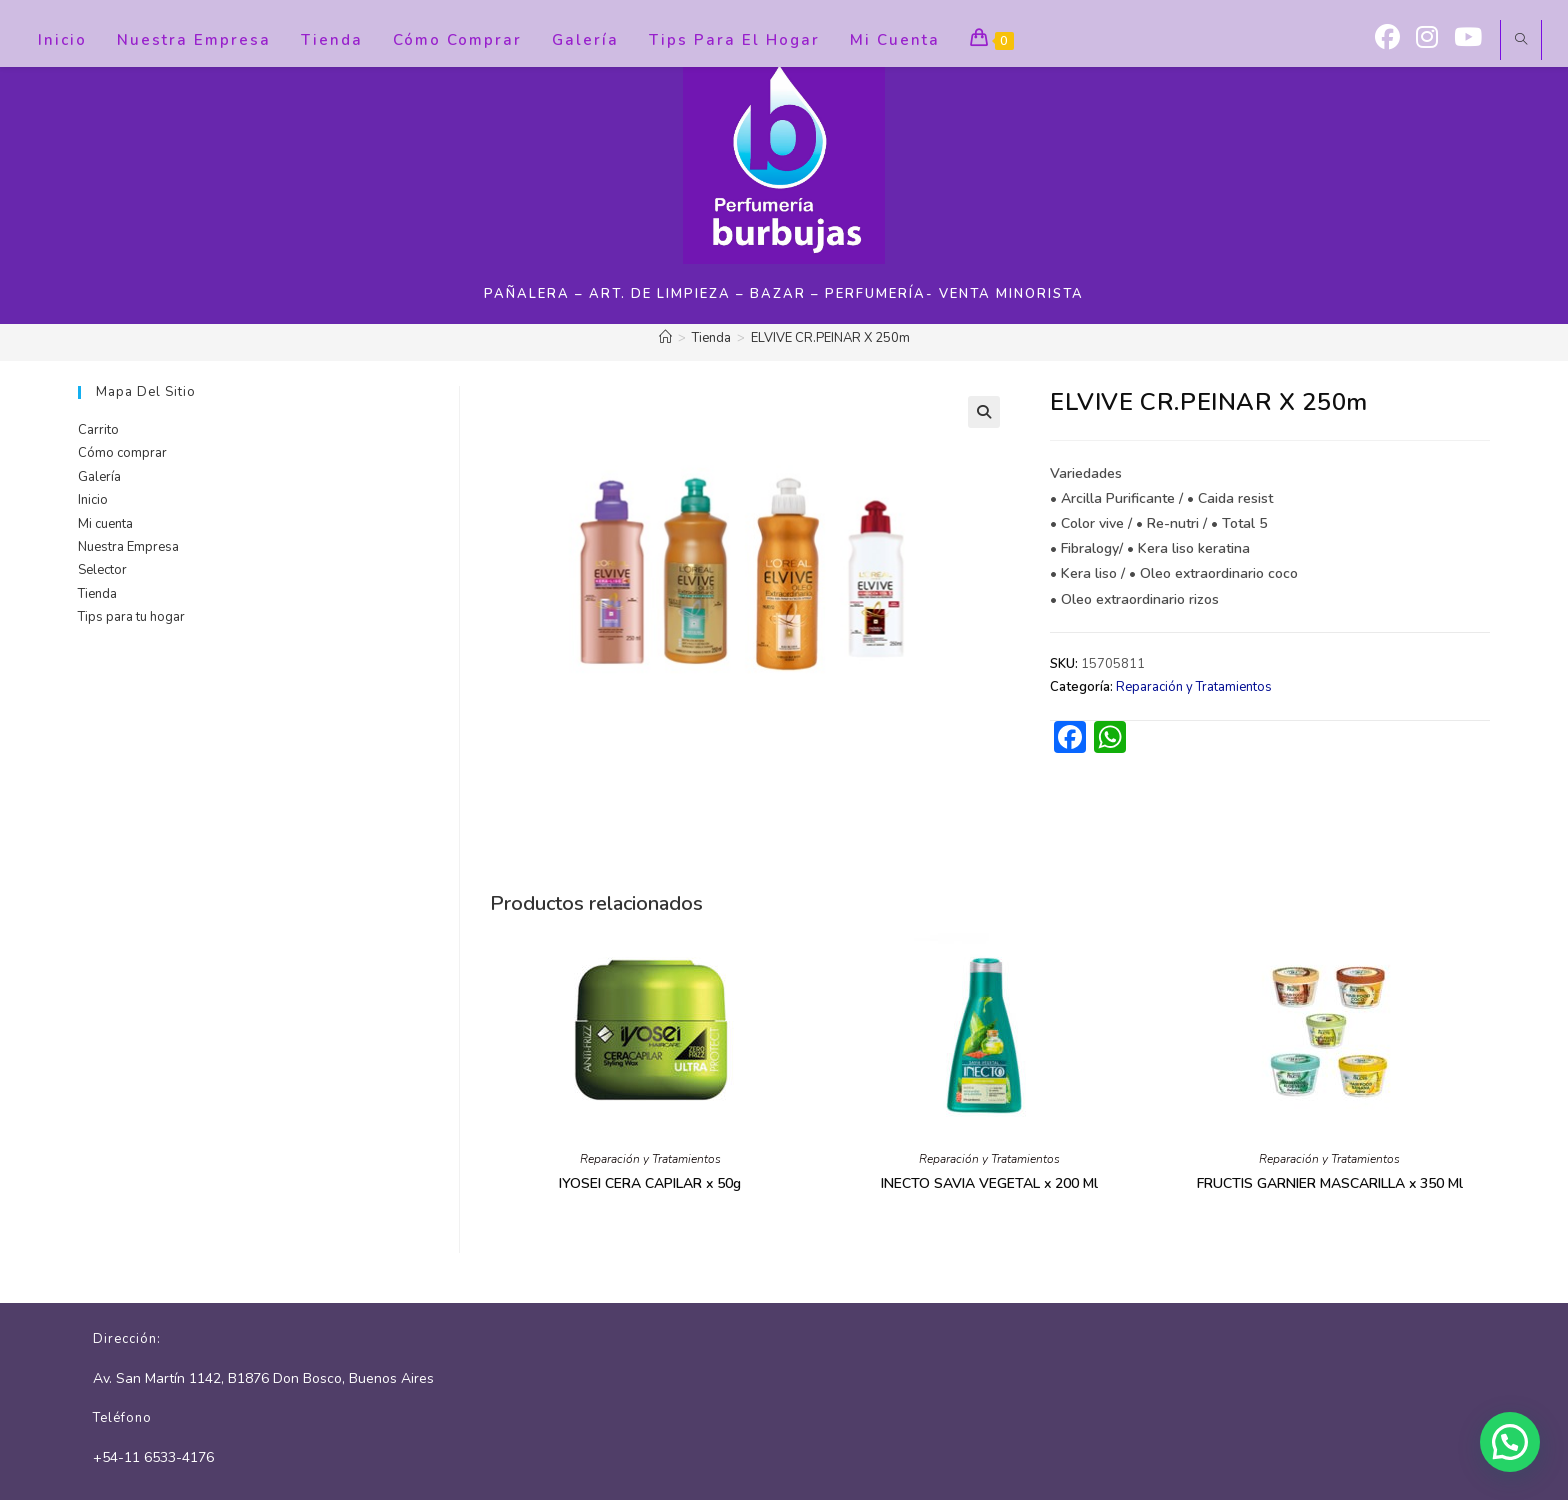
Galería (99, 477)
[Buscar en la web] (1521, 41)
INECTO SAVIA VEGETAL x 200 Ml (989, 1183)
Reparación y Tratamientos (1194, 687)
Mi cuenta (105, 524)
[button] (984, 412)
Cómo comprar (122, 453)
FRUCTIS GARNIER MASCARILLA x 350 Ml (1330, 1183)
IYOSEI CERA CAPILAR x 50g (650, 1183)
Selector (102, 570)
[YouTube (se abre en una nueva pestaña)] (1468, 38)
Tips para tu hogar (131, 617)
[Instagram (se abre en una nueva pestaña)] (1427, 38)
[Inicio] (665, 338)
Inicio (93, 500)
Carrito (98, 430)
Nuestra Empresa (128, 547)
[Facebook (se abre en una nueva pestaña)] (1387, 38)
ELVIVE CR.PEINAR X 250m (830, 338)
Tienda (97, 594)
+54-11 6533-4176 (153, 1457)
